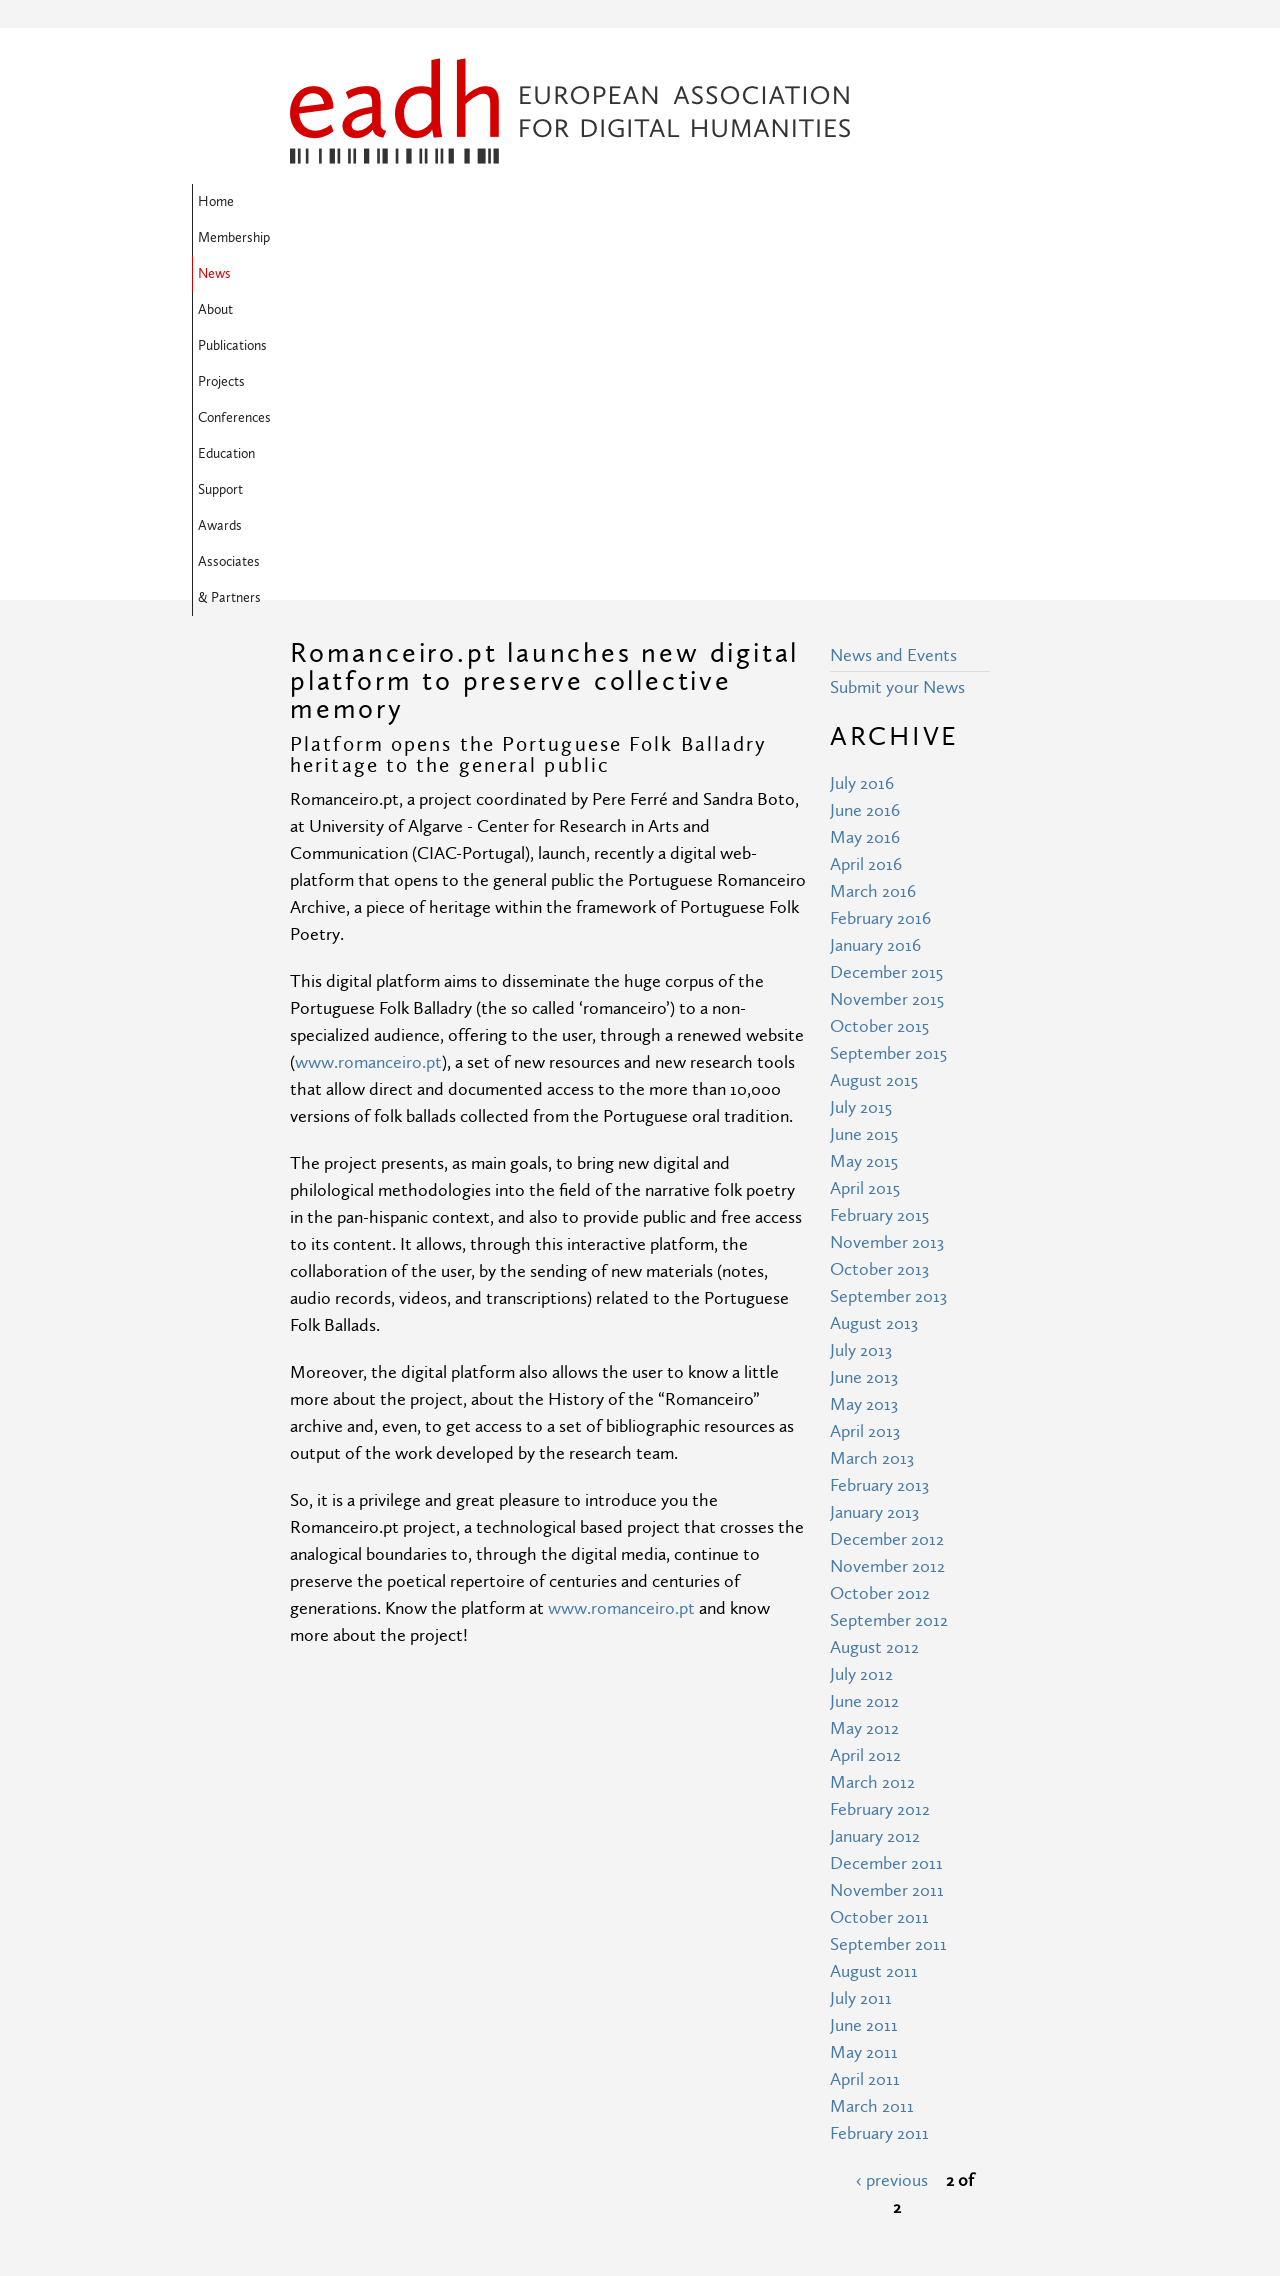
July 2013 (861, 1026)
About (532, 202)
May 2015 (864, 837)
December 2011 (886, 1539)
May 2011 (864, 1728)
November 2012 (887, 1242)
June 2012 (864, 1377)
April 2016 (866, 540)
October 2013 (879, 945)
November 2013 (887, 918)
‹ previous (892, 1856)
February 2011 (879, 1809)
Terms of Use (519, 2107)
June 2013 (864, 1053)
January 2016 (875, 621)
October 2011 (879, 1593)
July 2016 (862, 459)
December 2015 (886, 648)
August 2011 (874, 1647)
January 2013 (874, 1188)
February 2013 (879, 1161)
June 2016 (865, 486)
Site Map (503, 2070)
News (472, 202)
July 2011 (861, 1674)
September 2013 (888, 972)
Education (871, 202)
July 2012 (861, 1350)
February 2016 (880, 594)
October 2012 (880, 1269)
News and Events (893, 331)
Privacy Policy (520, 2144)
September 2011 (888, 1620)
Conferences (780, 202)
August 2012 (874, 1323)
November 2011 (887, 1566)
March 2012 (872, 1458)
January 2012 (875, 1512)
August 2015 (874, 756)
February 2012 (880, 1485)
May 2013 (864, 1080)
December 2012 (887, 1215)
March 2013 (872, 1134)
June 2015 (864, 810)
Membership (394, 202)
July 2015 (861, 783)
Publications (610, 202)
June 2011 (864, 1701)
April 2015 (865, 864)
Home (314, 202)
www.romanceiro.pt (368, 738)
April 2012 (865, 1431)
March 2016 (873, 567)
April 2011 (865, 1755)
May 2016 (865, 513)
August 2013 (874, 999)
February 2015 (879, 891)
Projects (694, 202)
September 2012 (889, 1296)
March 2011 (872, 1782)
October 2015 (879, 702)
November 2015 (887, 675)
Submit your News (897, 363)
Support (318, 238)
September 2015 (888, 729)
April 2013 (865, 1107)
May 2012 (864, 1404)
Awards (389, 238)
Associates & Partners (501, 238)
